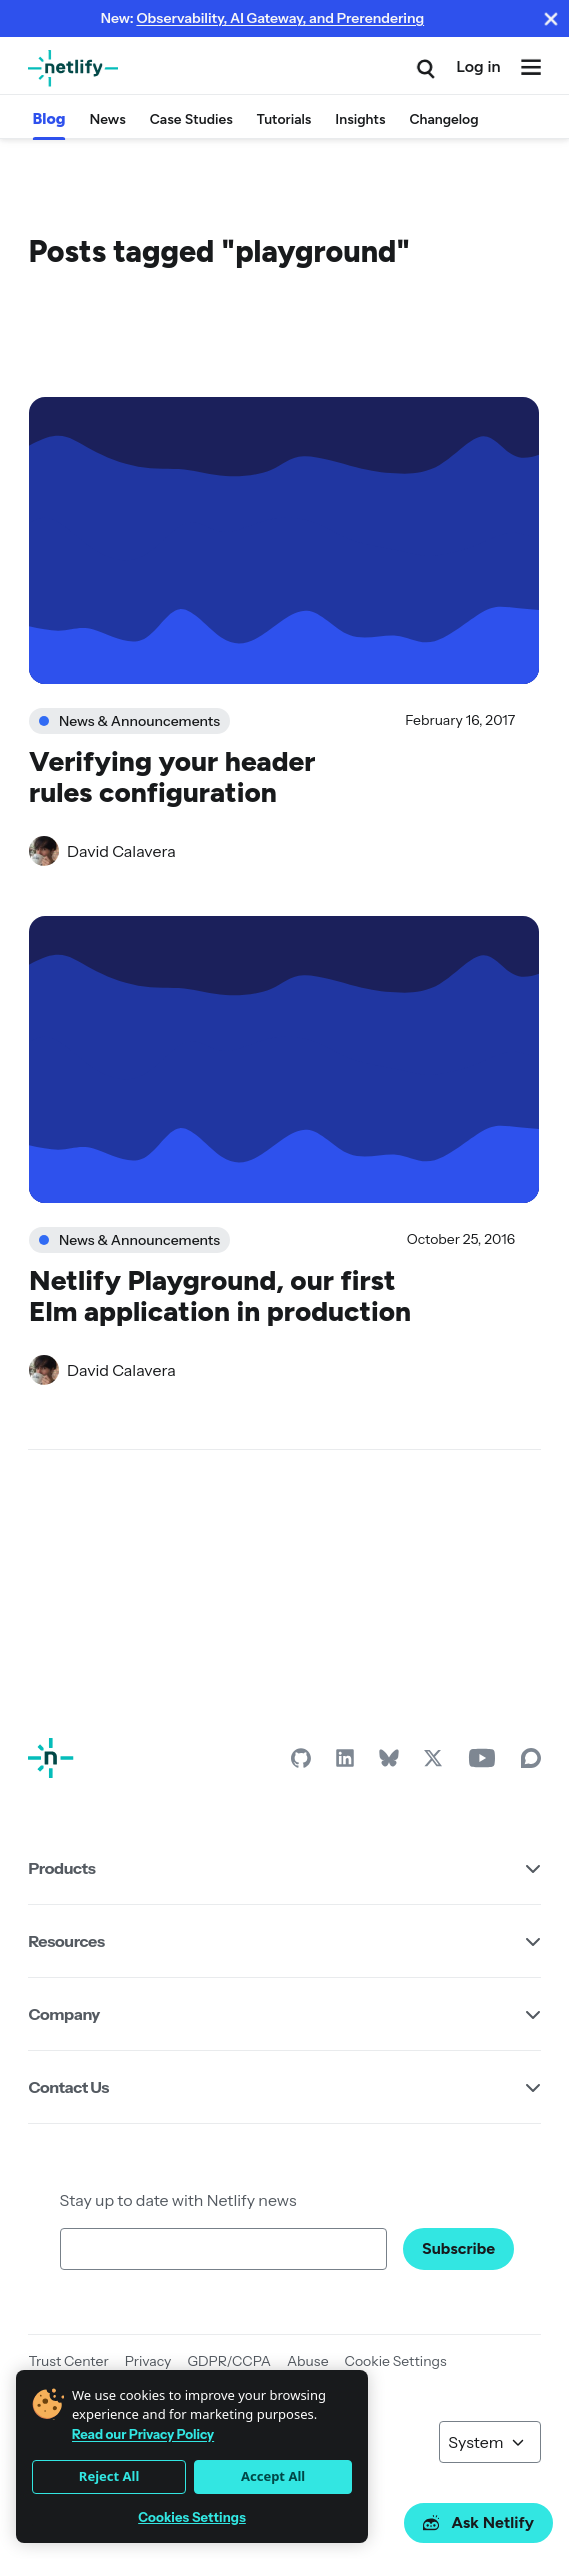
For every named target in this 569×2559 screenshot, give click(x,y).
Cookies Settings (192, 2517)
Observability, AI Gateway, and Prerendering (280, 18)
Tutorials (284, 119)
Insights (360, 119)
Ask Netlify (478, 2522)
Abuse (308, 2361)
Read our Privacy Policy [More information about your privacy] (143, 2434)
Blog (48, 118)
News (107, 119)
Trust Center (68, 2361)
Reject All (109, 2476)
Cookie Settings (396, 2361)
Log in (478, 66)
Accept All (273, 2476)
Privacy (148, 2361)
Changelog (443, 119)
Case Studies (191, 119)
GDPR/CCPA (229, 2361)
